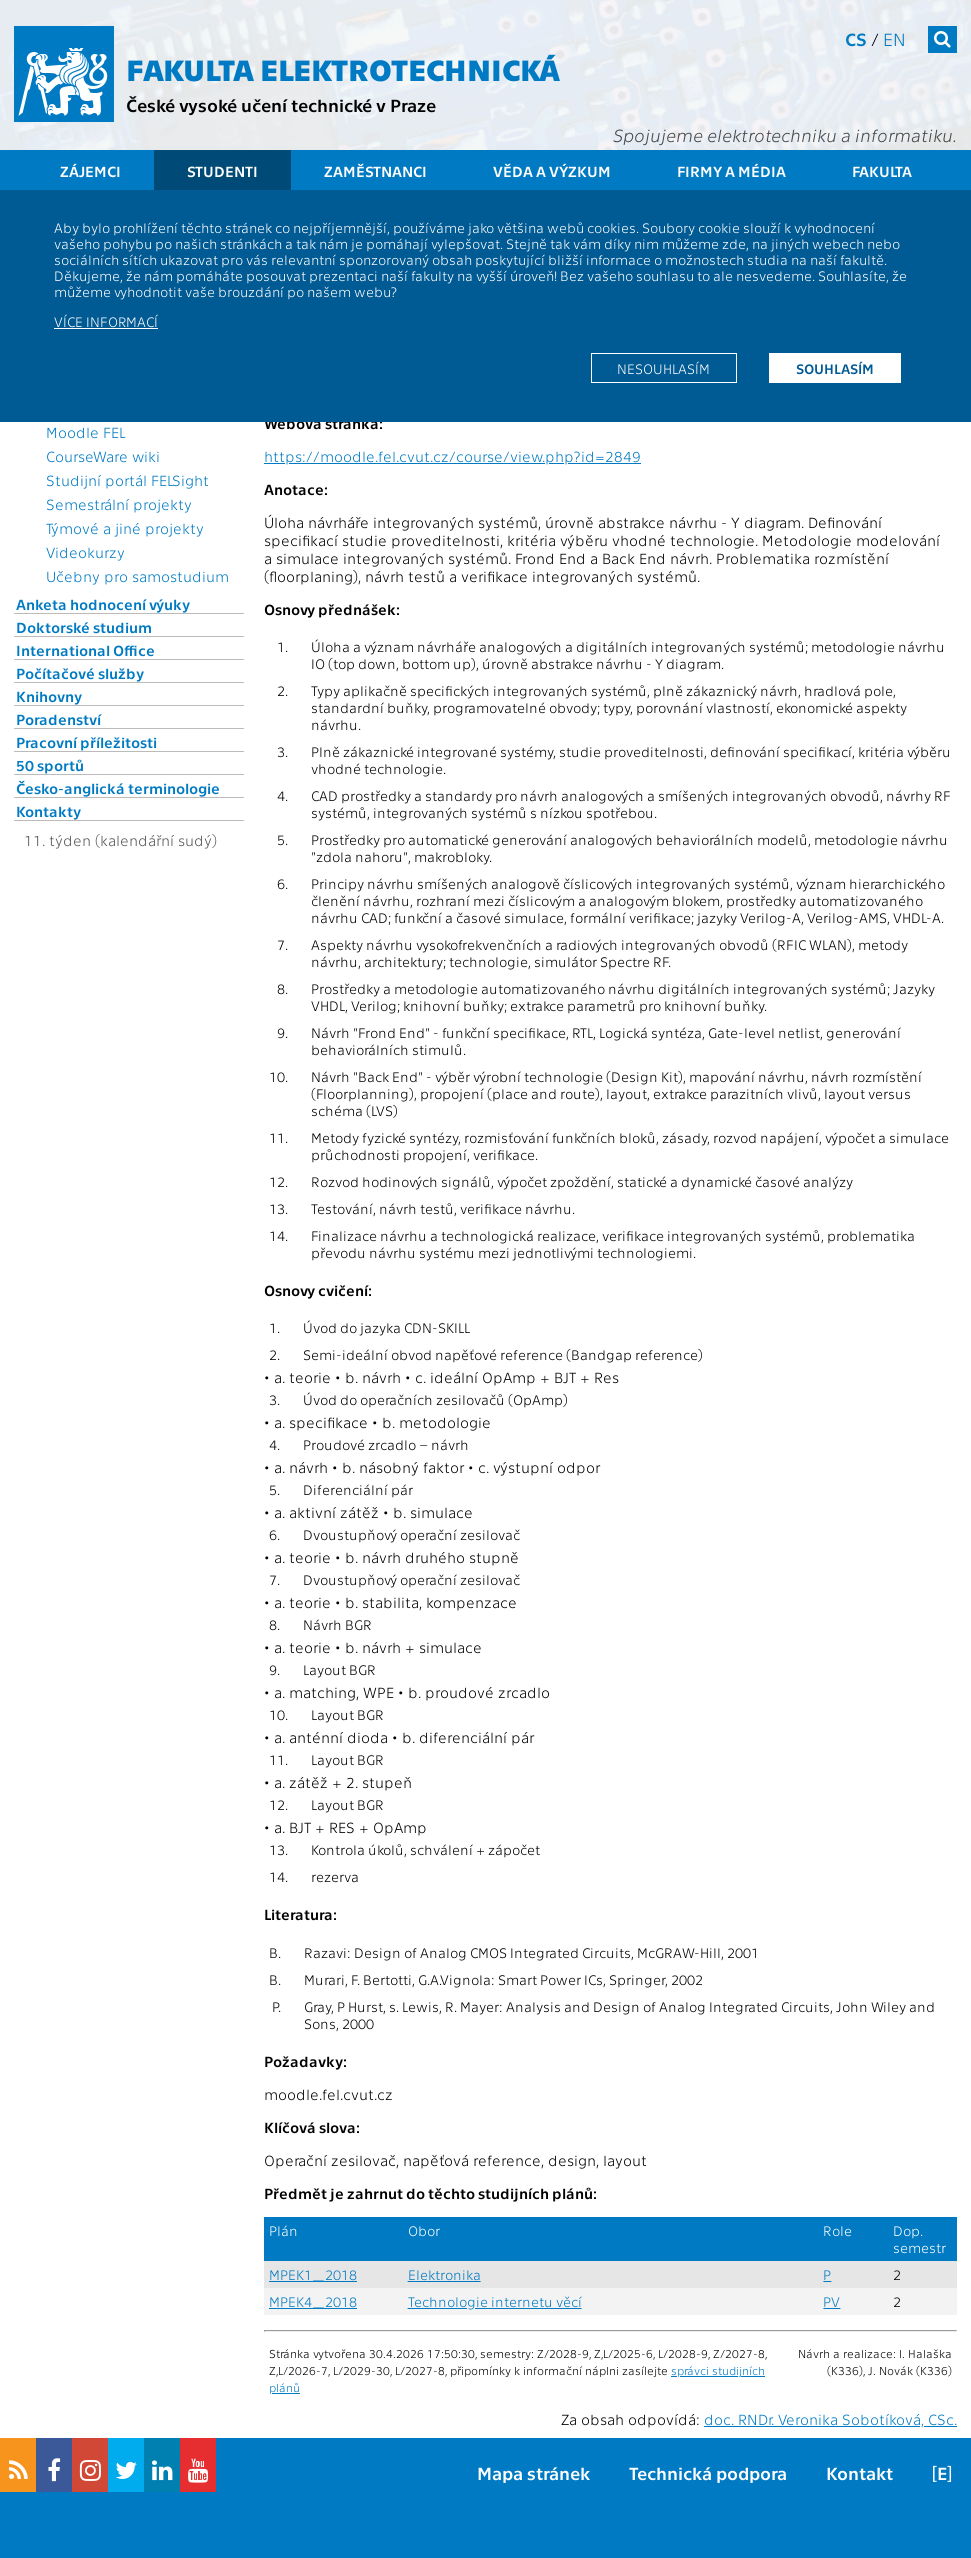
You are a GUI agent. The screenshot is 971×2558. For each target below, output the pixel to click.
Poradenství (58, 719)
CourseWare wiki (103, 456)
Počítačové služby (80, 673)
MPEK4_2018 (313, 2301)
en (894, 38)
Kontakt (859, 2472)
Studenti (222, 171)
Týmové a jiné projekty (125, 528)
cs (856, 38)
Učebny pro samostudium (137, 576)
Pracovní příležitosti (86, 742)
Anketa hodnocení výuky (103, 604)
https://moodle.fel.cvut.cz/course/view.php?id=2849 (452, 456)
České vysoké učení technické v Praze (281, 104)
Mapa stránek (533, 2472)
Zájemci (90, 171)
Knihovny (49, 696)
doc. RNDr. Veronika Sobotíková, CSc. (830, 2419)
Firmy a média (731, 171)
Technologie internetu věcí (495, 2301)
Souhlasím (835, 368)
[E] (942, 2472)
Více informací (106, 321)
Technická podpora (708, 2472)
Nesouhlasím (663, 368)
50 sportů (50, 765)
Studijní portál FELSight (127, 480)
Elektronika (444, 2274)
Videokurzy (85, 552)
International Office (85, 650)
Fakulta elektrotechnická (343, 68)
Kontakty (48, 811)
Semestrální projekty (119, 504)
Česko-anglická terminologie (118, 788)
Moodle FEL (85, 432)
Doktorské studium (84, 627)
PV (831, 2301)
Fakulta (882, 171)
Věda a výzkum (552, 171)
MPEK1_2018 (313, 2274)
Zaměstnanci (375, 171)
